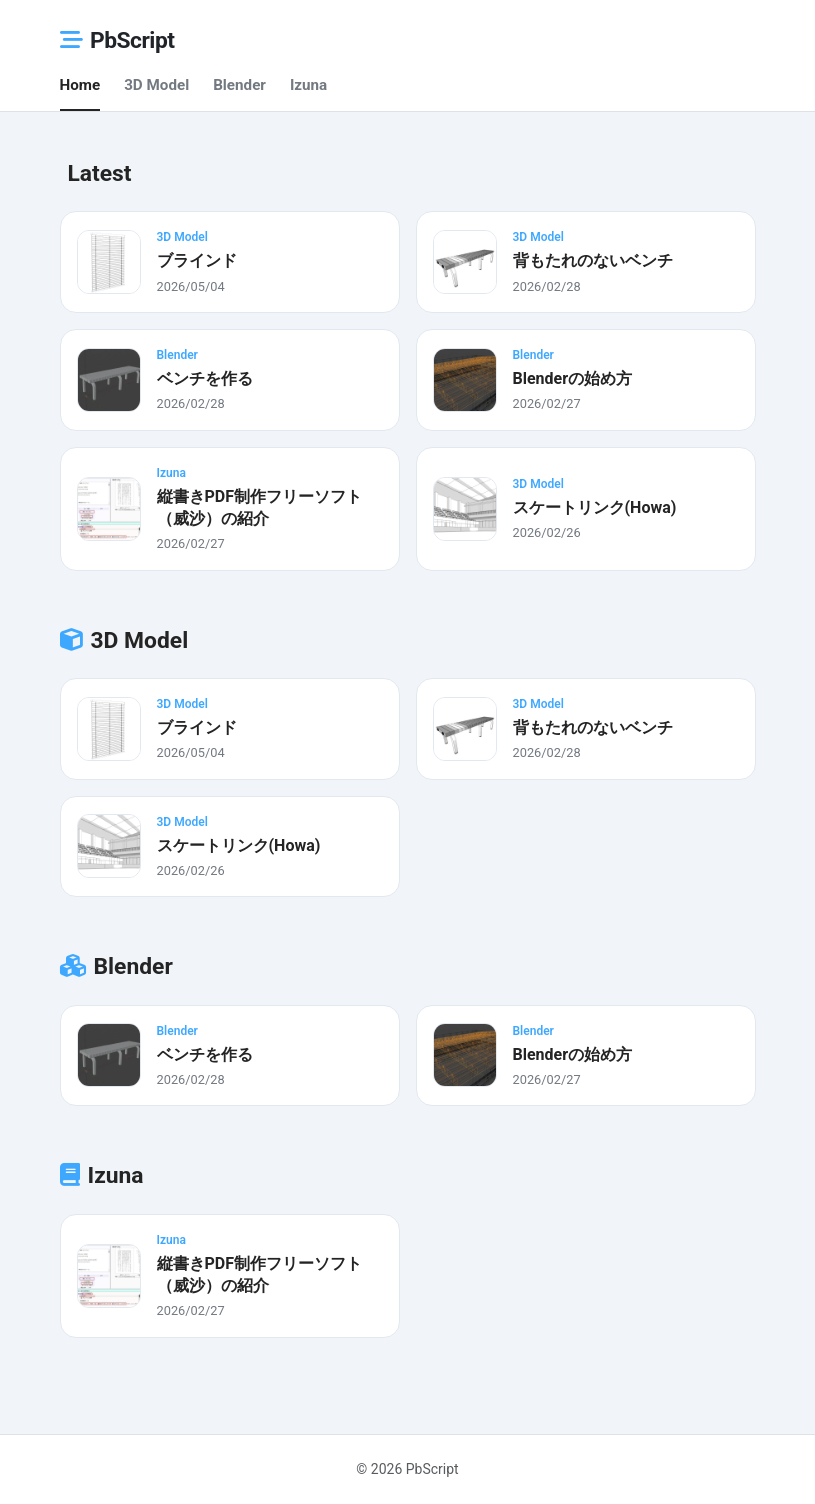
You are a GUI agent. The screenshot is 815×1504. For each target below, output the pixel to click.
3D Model (156, 85)
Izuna (308, 85)
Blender (239, 85)
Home (80, 85)
